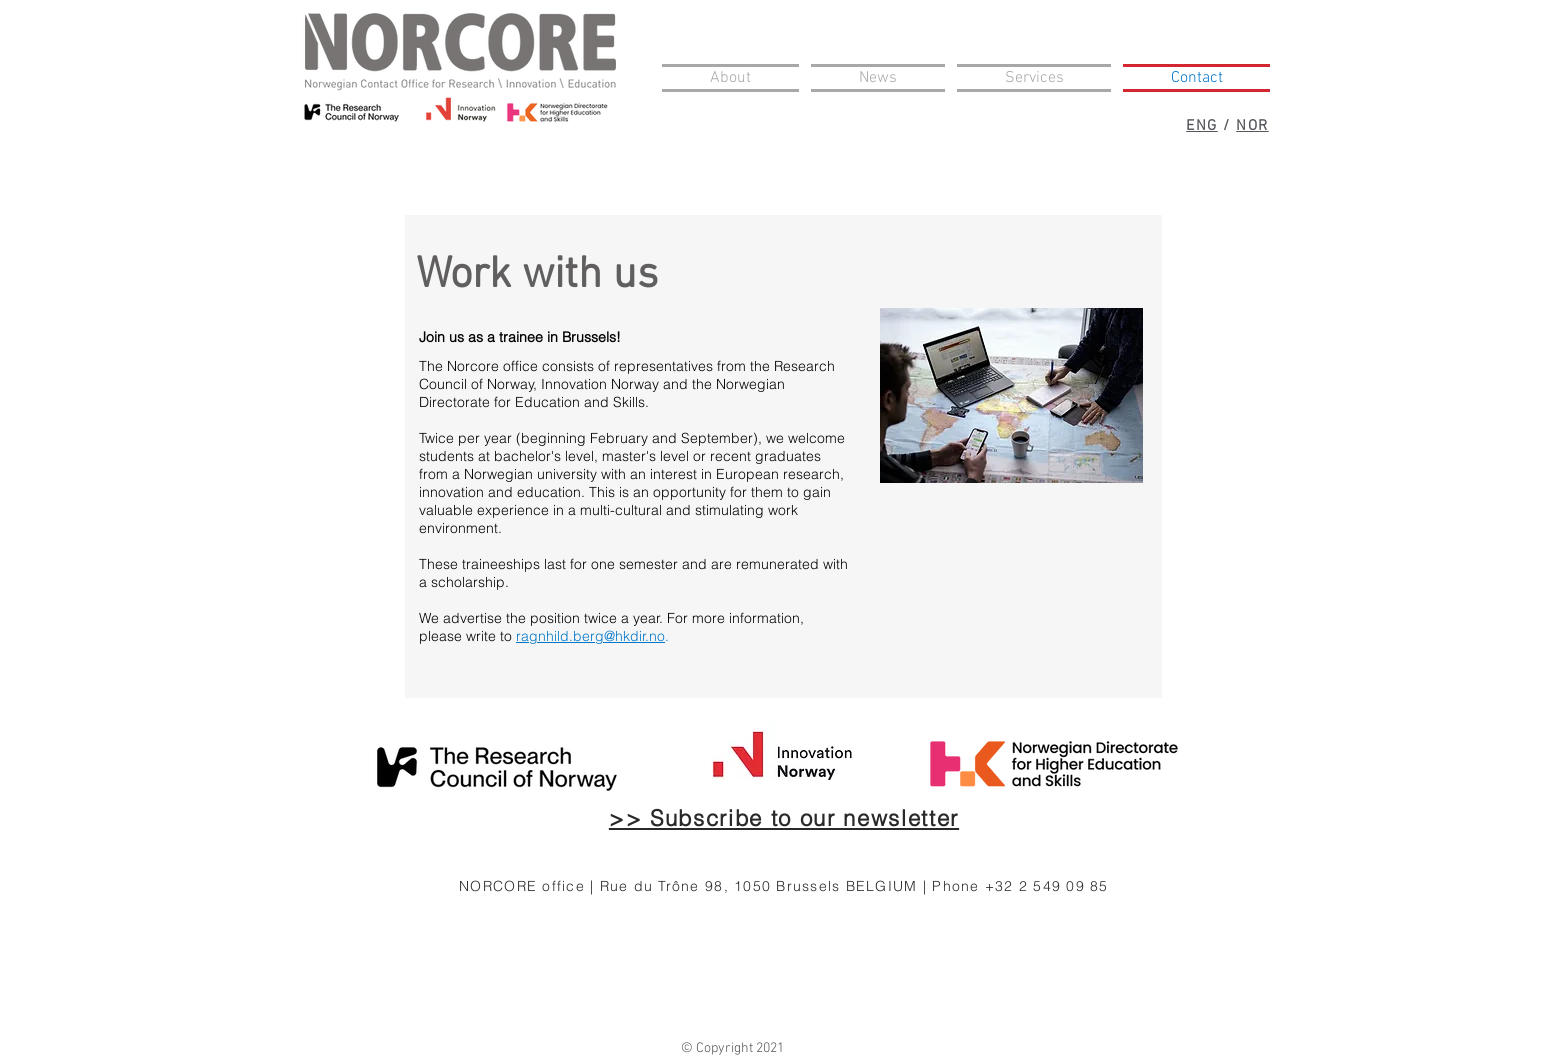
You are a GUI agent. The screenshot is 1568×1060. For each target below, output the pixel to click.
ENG (1202, 126)
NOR (1252, 126)
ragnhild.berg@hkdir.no (590, 636)
